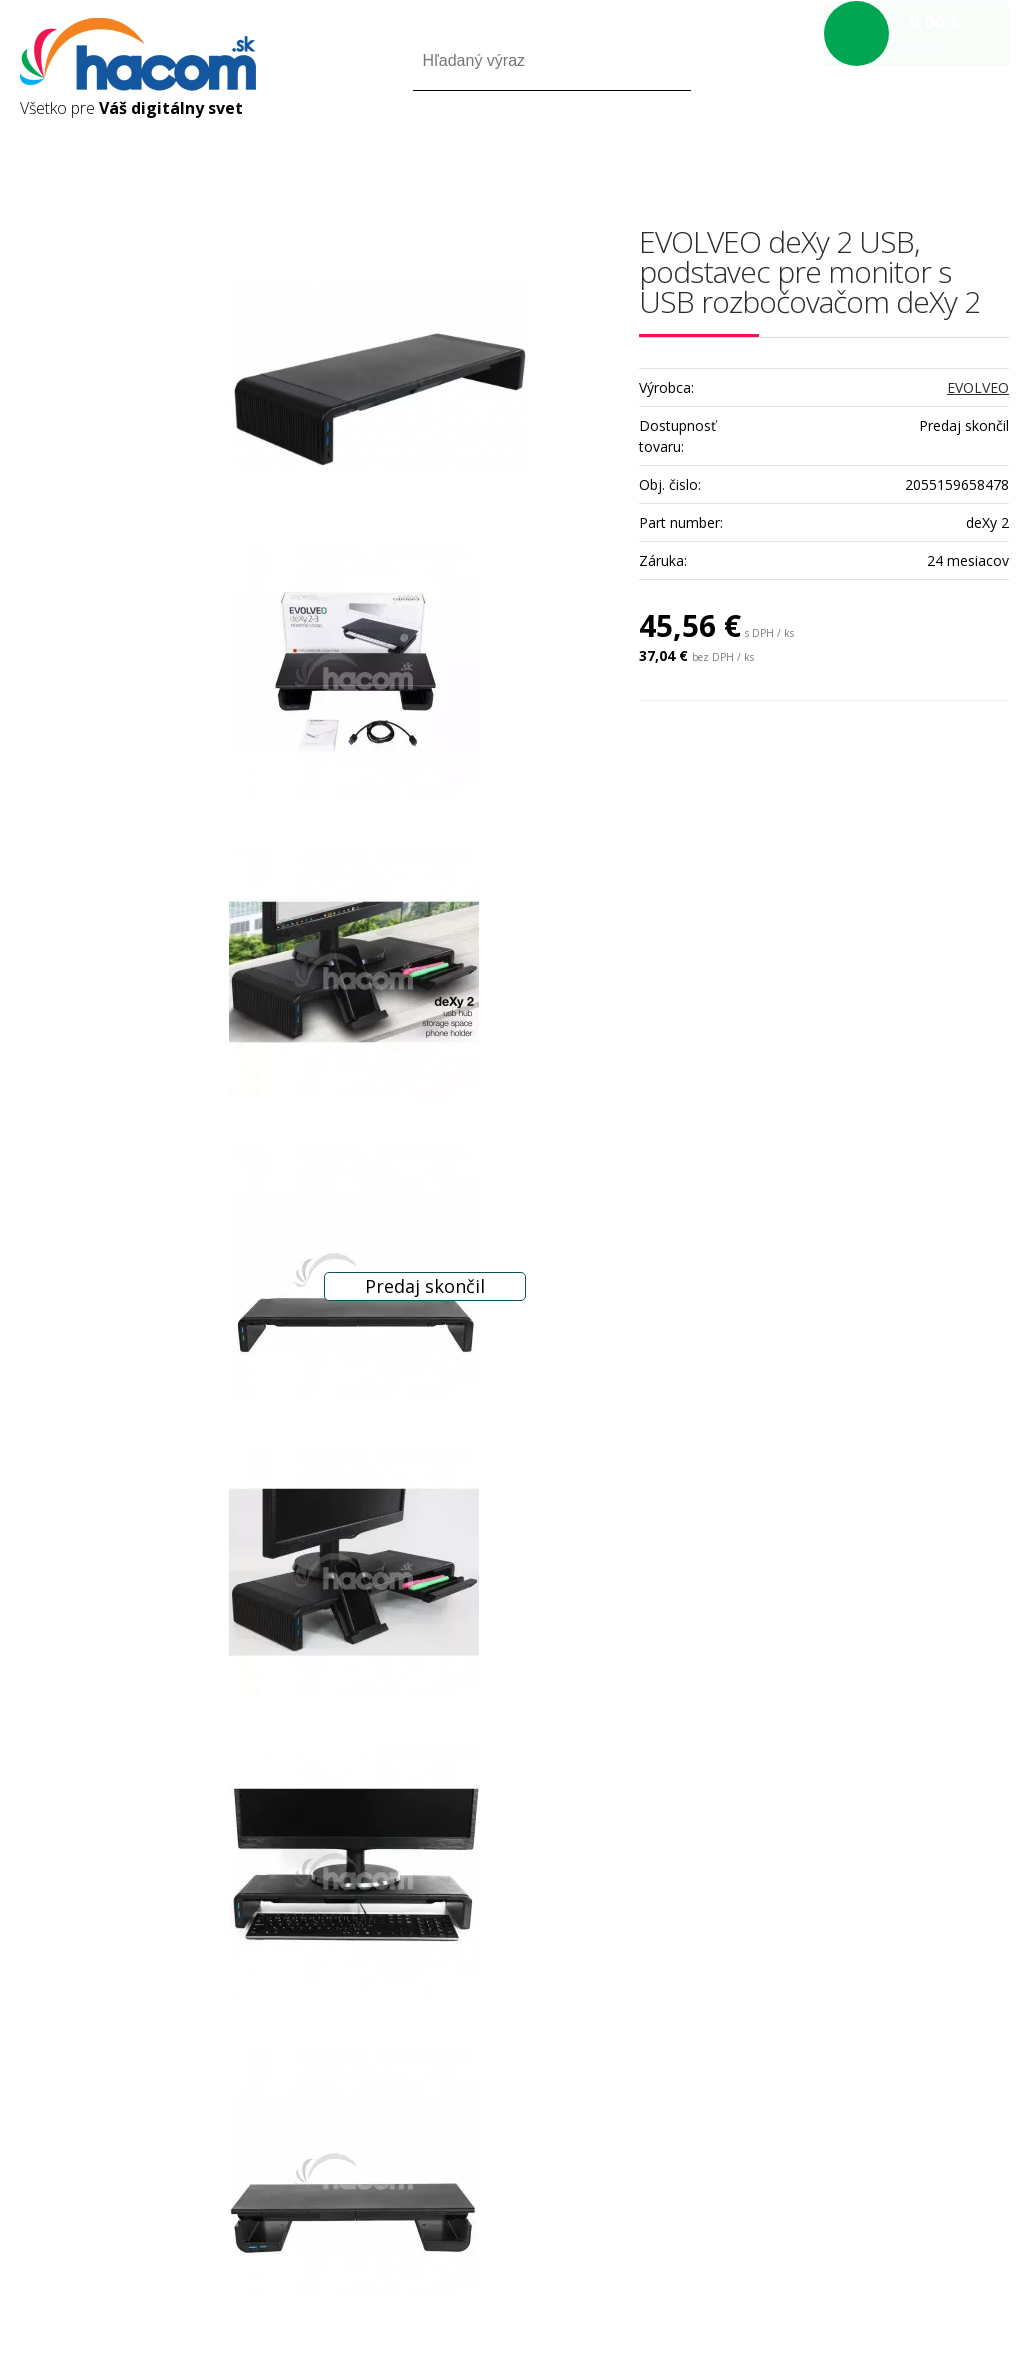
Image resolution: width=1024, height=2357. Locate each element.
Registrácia (923, 148)
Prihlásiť (842, 148)
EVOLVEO (978, 387)
